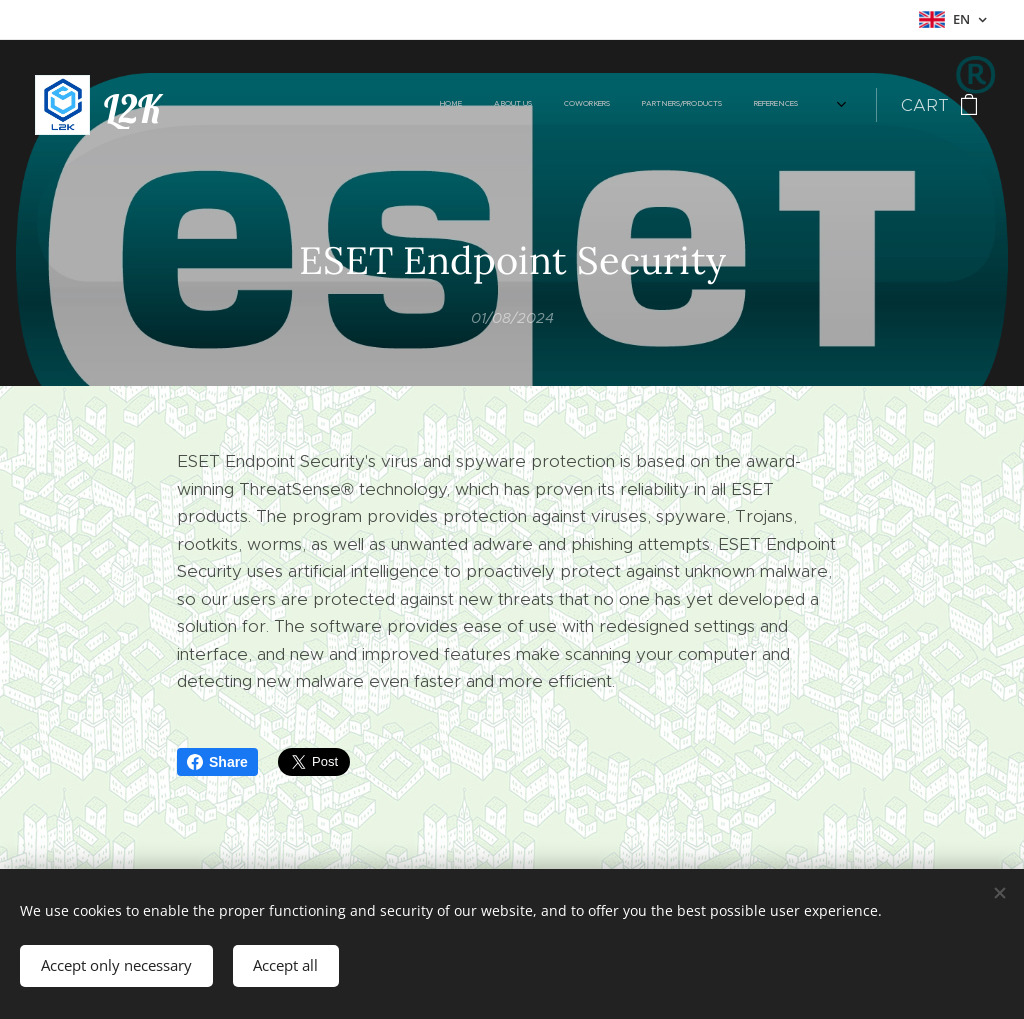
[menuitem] (589, 105)
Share (217, 762)
